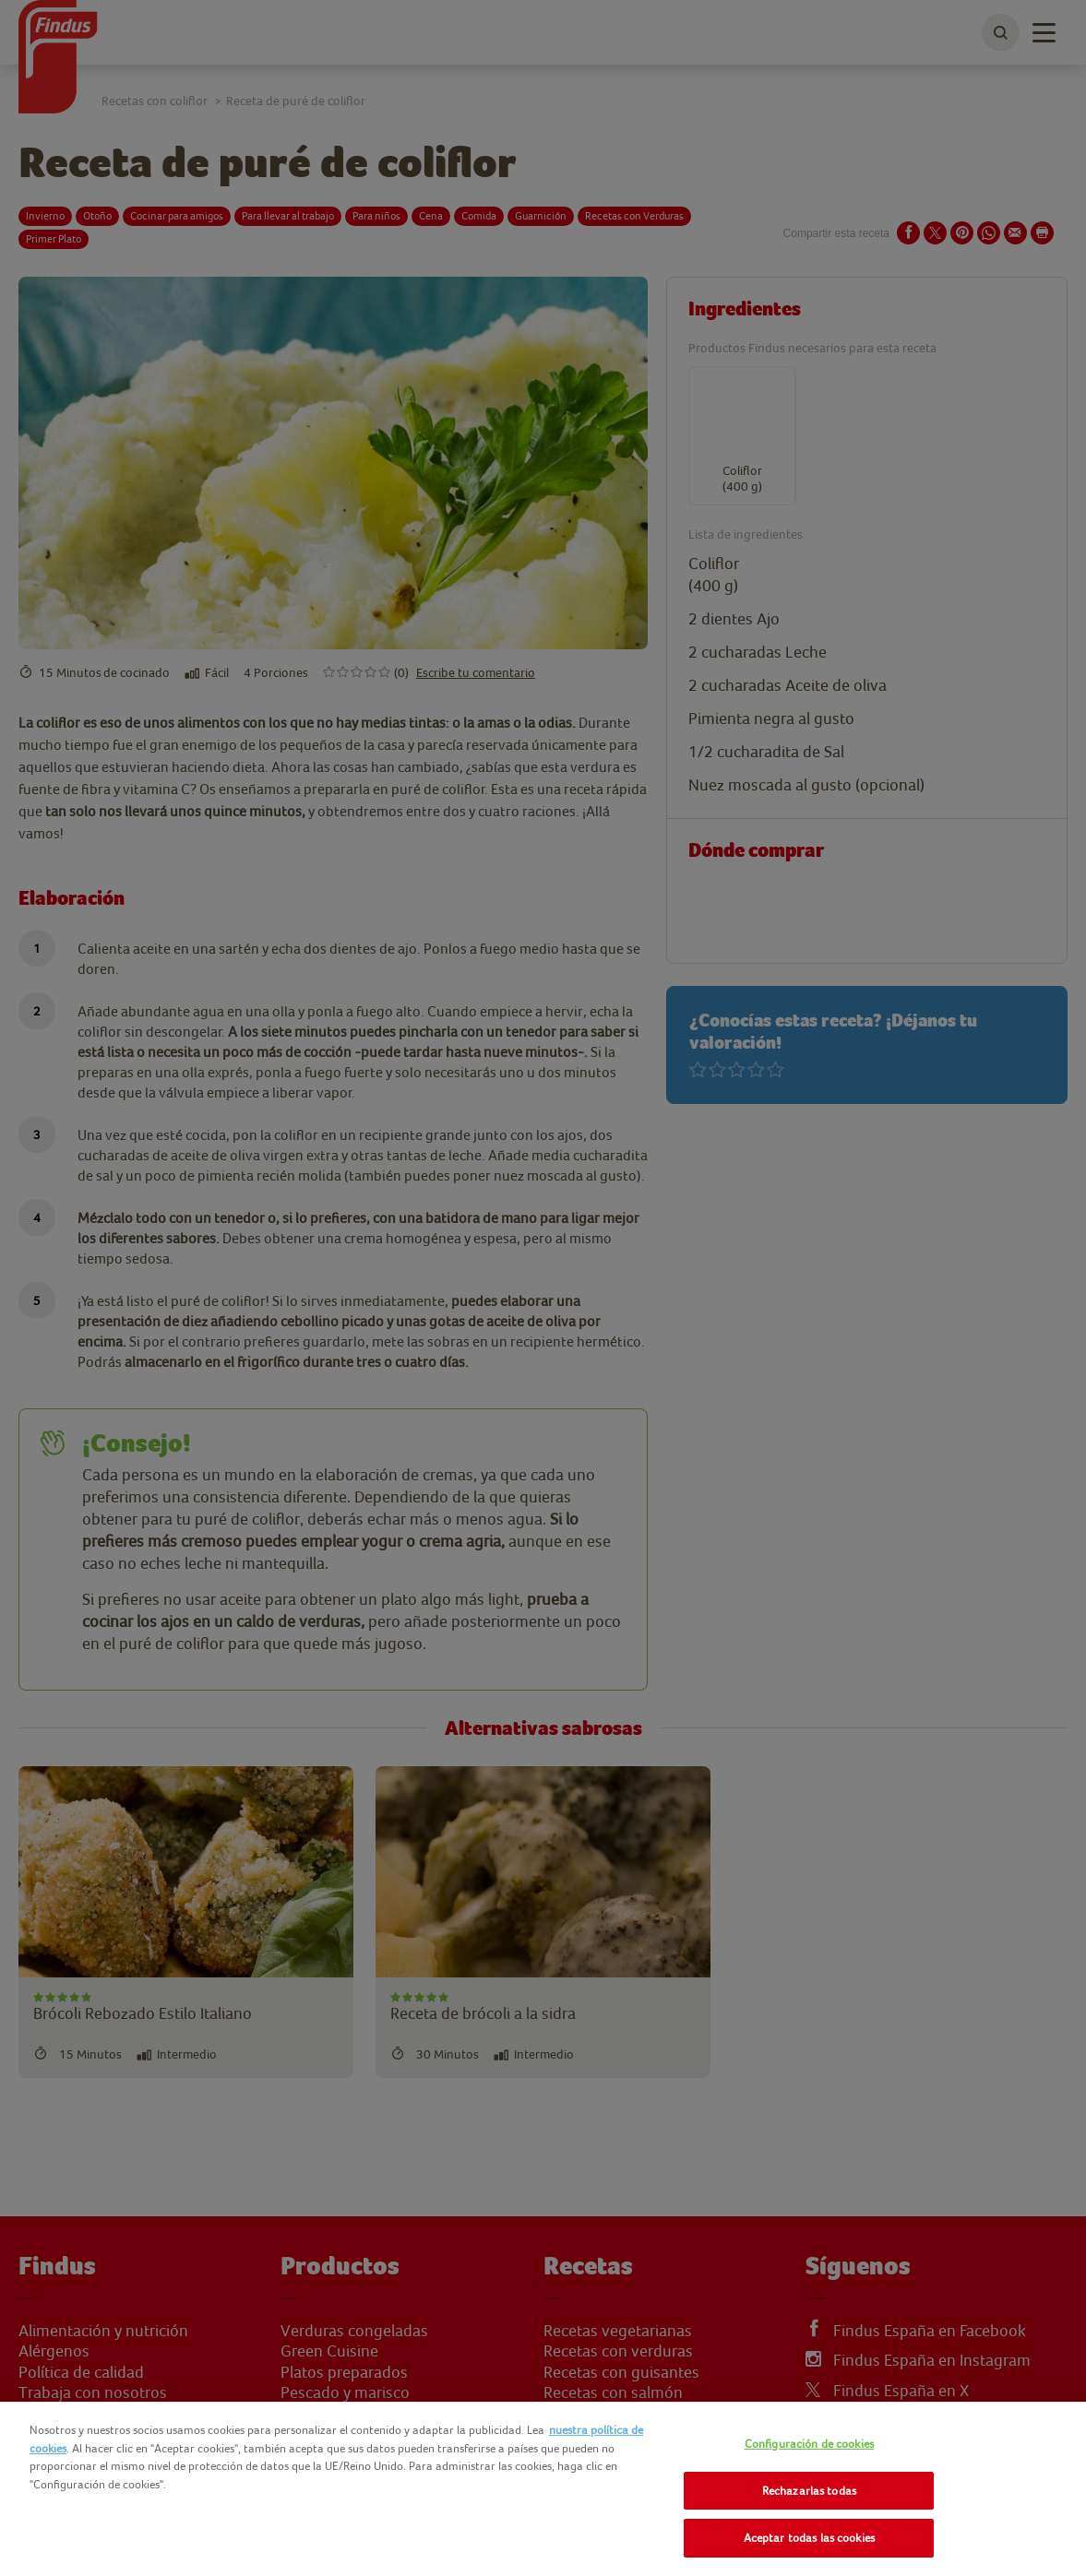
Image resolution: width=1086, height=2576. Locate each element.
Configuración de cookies (809, 2444)
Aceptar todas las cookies (809, 2538)
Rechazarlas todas (809, 2491)
